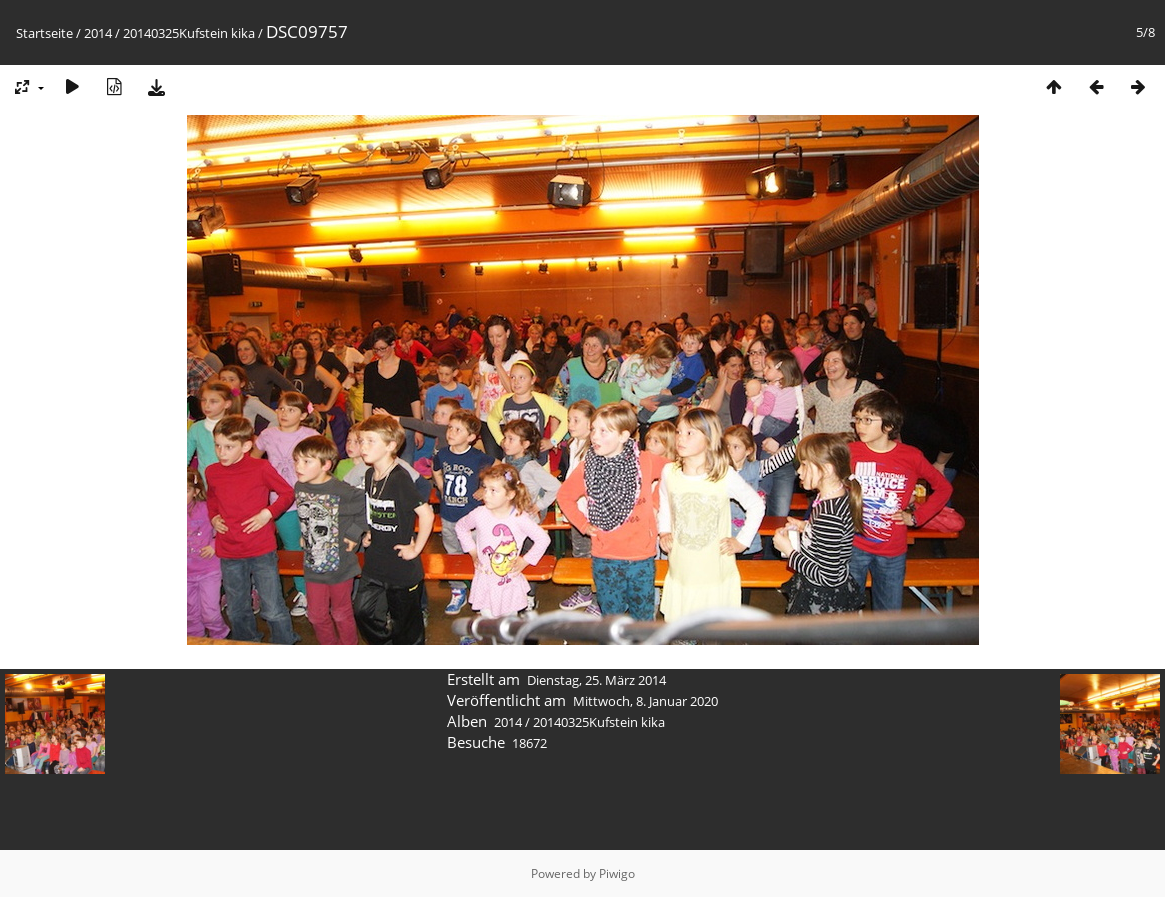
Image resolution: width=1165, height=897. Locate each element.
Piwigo (617, 873)
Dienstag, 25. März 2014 (596, 680)
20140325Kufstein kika (189, 33)
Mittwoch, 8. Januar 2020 (645, 701)
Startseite (44, 33)
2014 (98, 33)
